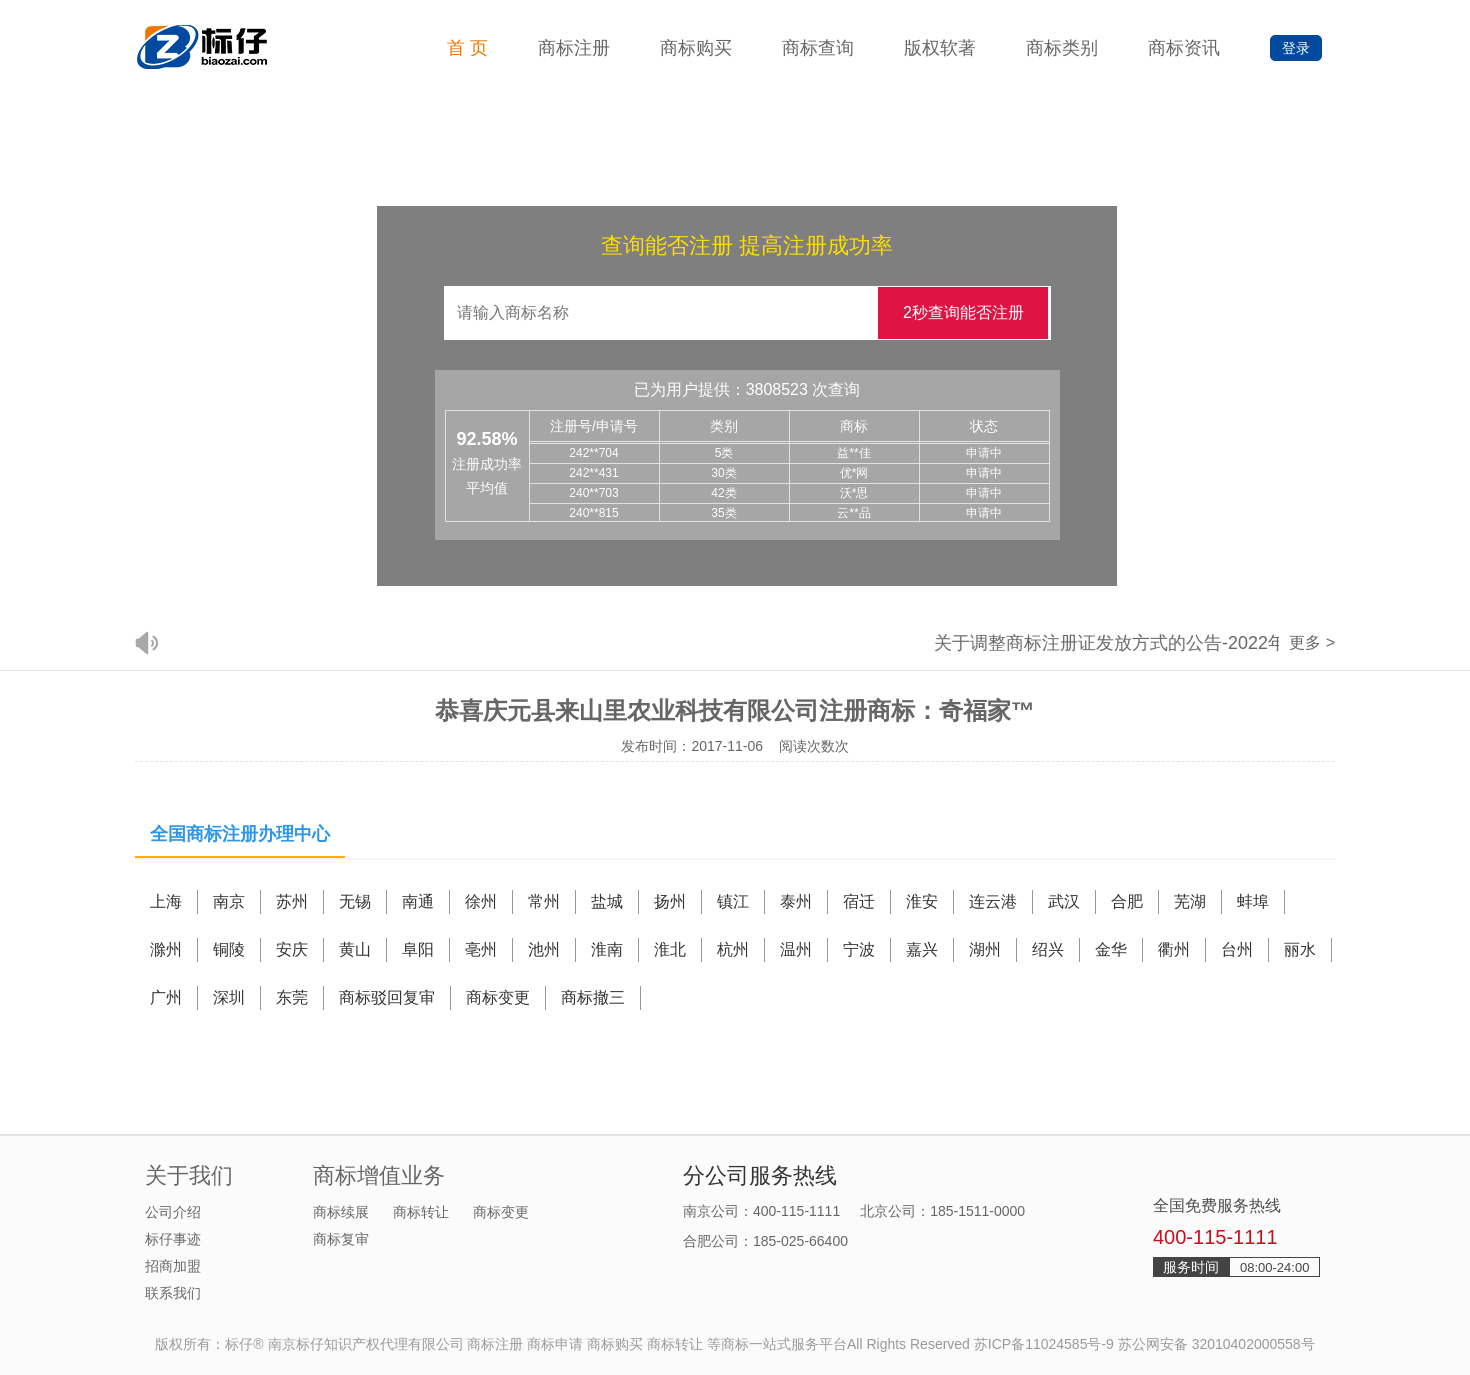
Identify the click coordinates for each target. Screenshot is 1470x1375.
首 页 (467, 48)
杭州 (733, 949)
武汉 (1064, 901)
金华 (1111, 949)
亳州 (481, 949)
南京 (229, 901)
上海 (166, 901)
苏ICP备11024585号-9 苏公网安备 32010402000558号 (1144, 1344)
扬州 (670, 901)
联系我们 (173, 1293)
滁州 (166, 949)
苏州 (292, 901)
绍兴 (1048, 949)
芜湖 (1190, 901)
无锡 (355, 901)
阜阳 (418, 949)
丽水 (1300, 949)
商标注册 (574, 48)
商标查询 (818, 48)
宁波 (859, 949)
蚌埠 (1253, 901)
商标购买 (696, 48)
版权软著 (940, 48)
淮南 (607, 949)
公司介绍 (173, 1212)
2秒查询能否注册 (963, 312)
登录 (1296, 48)
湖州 (985, 949)
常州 (544, 901)
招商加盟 (173, 1266)
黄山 (355, 949)
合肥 (1127, 901)
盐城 (607, 901)
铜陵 (229, 949)
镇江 (733, 901)
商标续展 (341, 1212)
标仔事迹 (173, 1239)
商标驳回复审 (387, 997)
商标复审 (341, 1239)
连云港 (993, 901)
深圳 (229, 997)
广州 (166, 997)
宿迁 (859, 901)
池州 (544, 949)
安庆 (292, 949)
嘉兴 (922, 949)
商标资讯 (1184, 48)
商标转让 (421, 1212)
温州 (796, 949)
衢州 (1174, 949)
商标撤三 (593, 997)
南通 (418, 901)
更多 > (1312, 642)
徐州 (481, 901)
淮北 (670, 949)
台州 (1237, 949)
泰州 (796, 901)
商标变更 (498, 997)
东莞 (292, 997)
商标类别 (1062, 48)
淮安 (922, 901)
